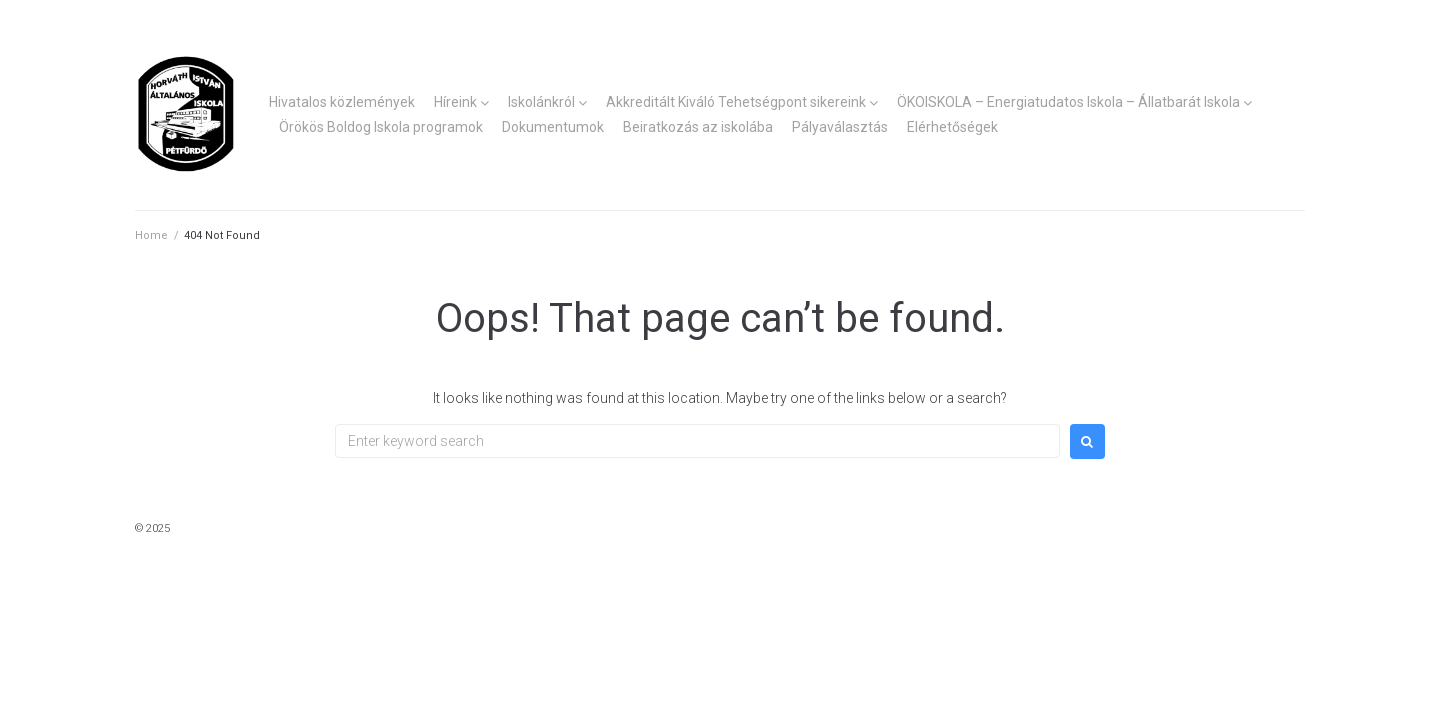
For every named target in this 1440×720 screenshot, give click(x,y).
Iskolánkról (541, 102)
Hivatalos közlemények (342, 102)
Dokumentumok (553, 127)
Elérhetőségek (952, 127)
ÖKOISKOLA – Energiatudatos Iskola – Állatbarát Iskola (1068, 102)
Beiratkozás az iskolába (698, 127)
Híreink (455, 102)
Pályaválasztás (840, 127)
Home (151, 235)
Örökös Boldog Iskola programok (381, 127)
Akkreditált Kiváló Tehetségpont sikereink (736, 102)
